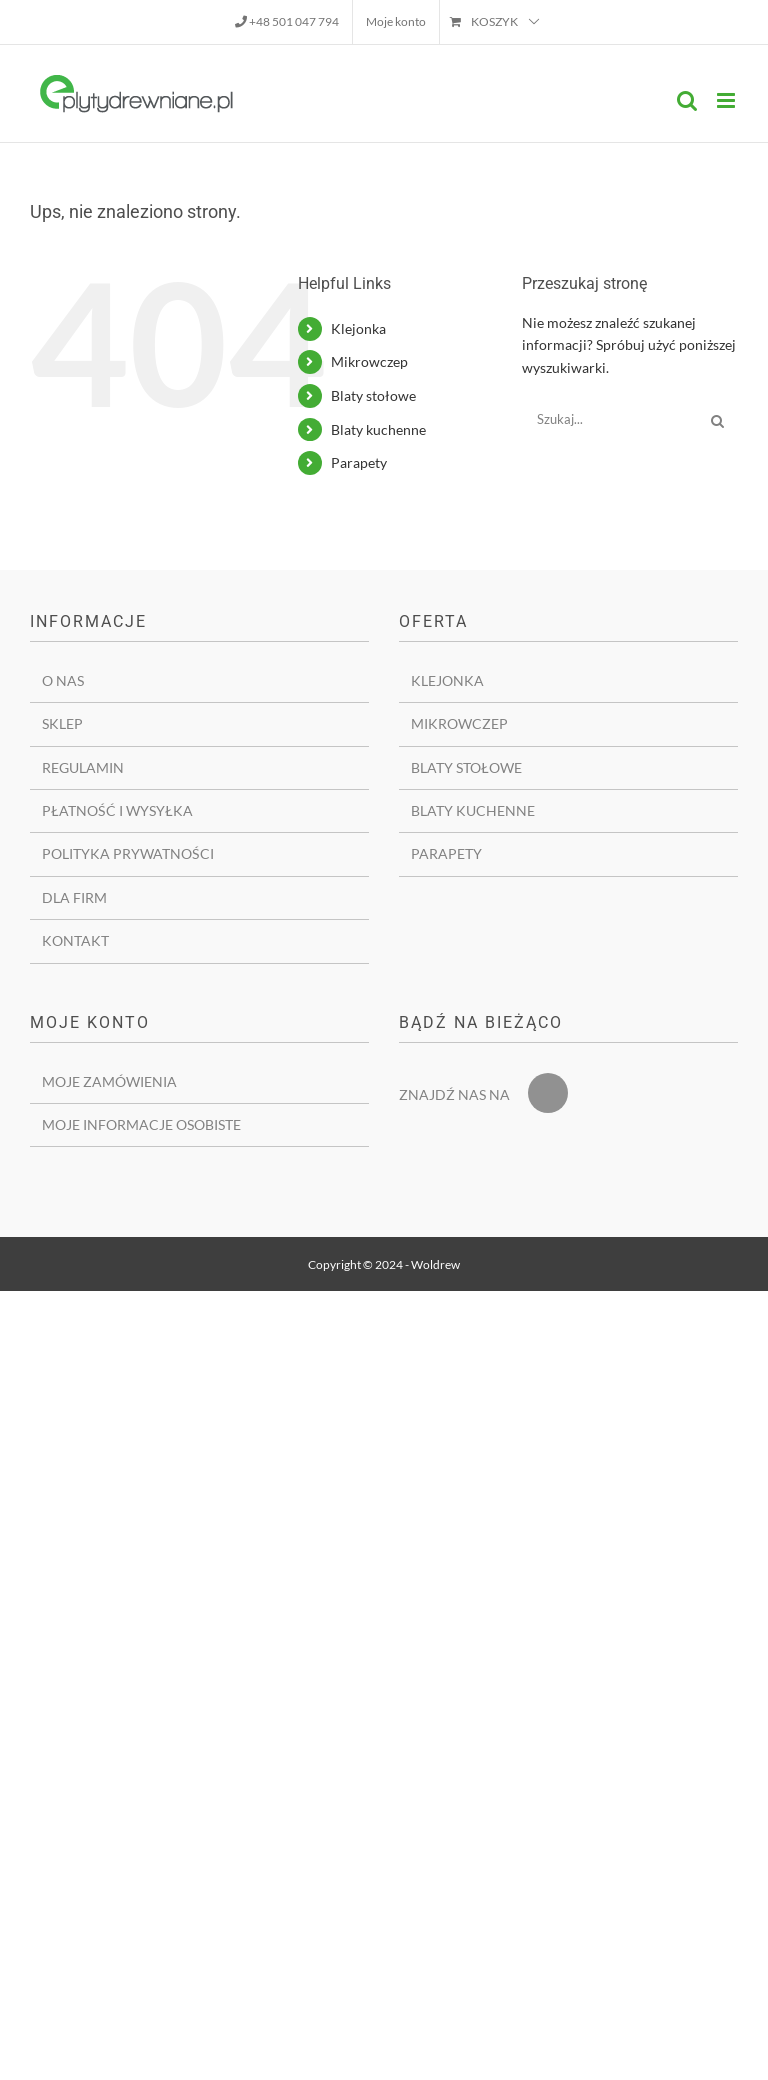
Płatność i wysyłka (117, 810)
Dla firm (74, 897)
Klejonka (358, 328)
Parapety (359, 462)
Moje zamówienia (109, 1081)
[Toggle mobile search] (687, 100)
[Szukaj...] (610, 419)
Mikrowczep (369, 361)
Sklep (62, 723)
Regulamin (83, 767)
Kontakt (75, 940)
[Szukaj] (718, 419)
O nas (63, 680)
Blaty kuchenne (378, 429)
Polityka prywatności (128, 853)
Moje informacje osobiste (141, 1124)
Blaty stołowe (373, 395)
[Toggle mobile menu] (727, 100)
